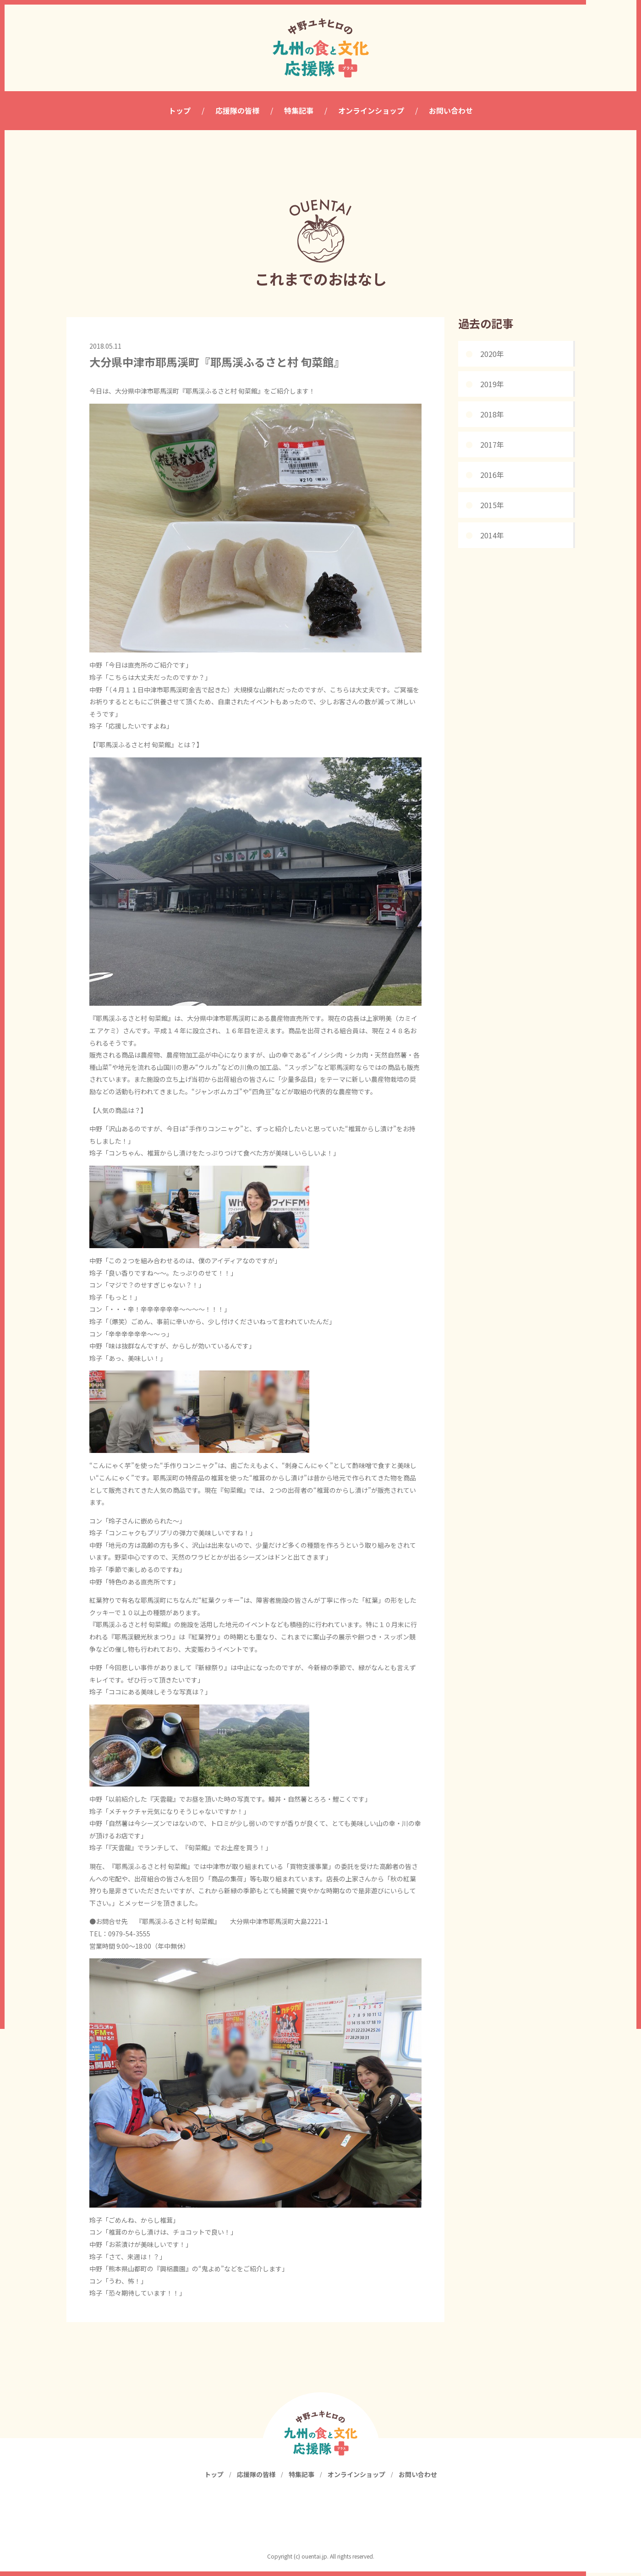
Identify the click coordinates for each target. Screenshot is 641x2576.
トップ (214, 2477)
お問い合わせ (418, 2477)
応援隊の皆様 (256, 2477)
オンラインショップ (356, 2477)
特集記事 (301, 2477)
